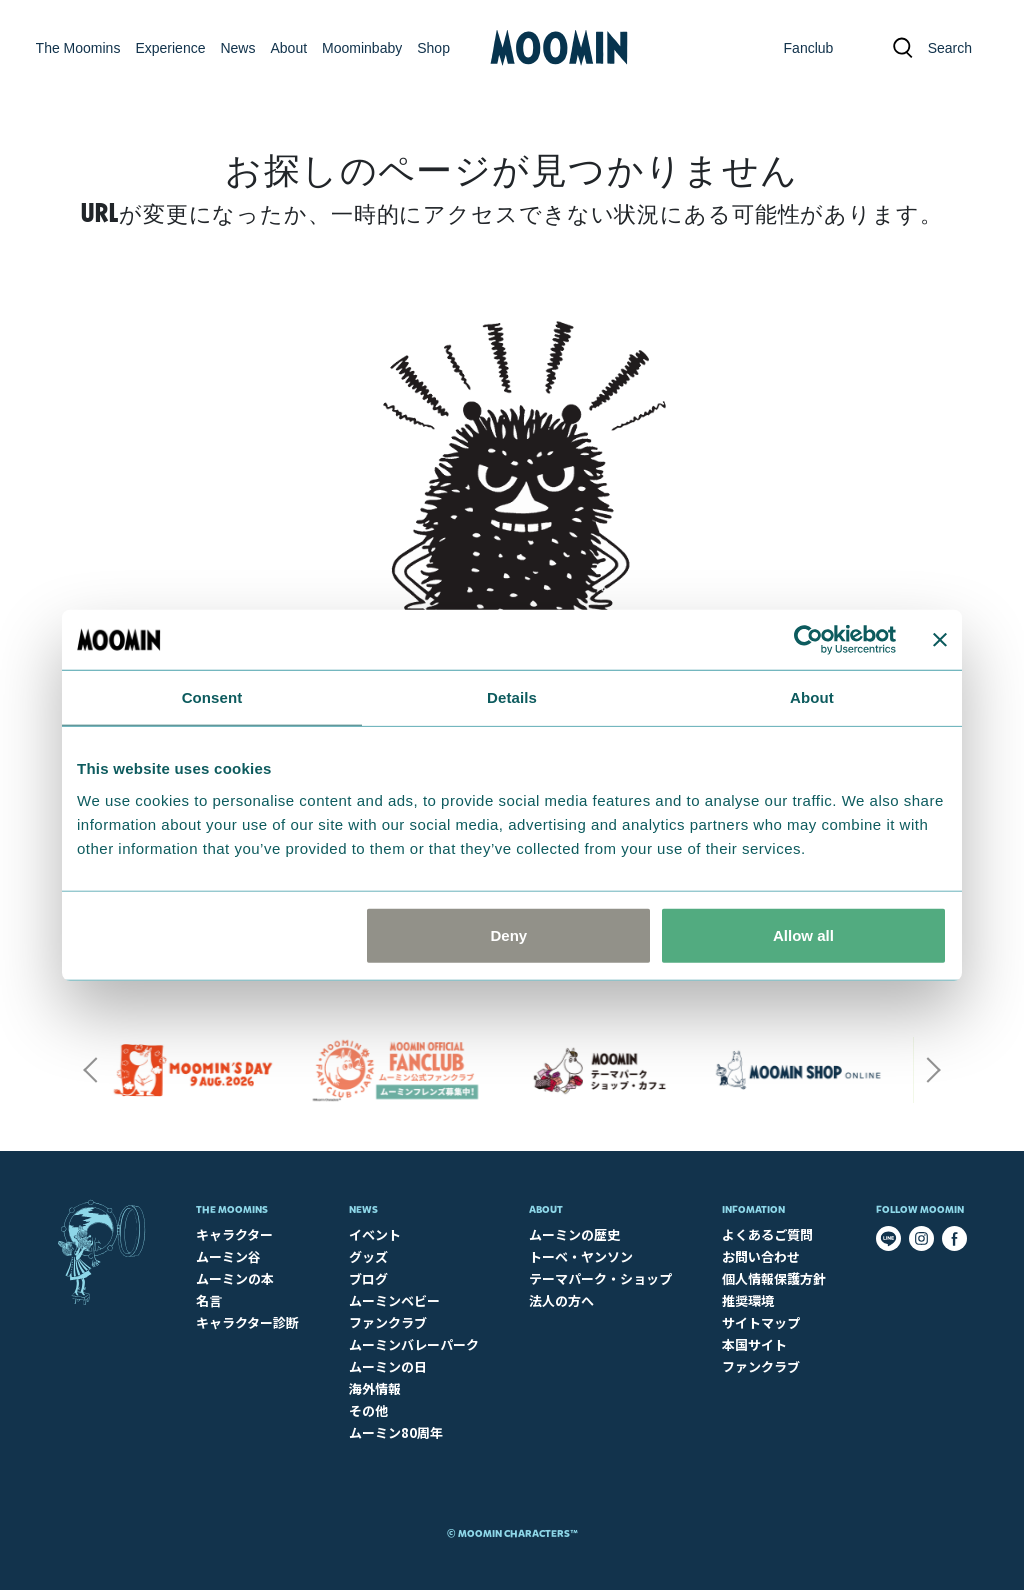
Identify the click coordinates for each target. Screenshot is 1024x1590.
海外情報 (375, 1388)
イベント (375, 1234)
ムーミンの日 (388, 1366)
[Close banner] (940, 640)
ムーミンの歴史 (574, 1234)
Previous (90, 1070)
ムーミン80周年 (396, 1432)
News (363, 1209)
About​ (546, 1209)
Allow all (803, 934)
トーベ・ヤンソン (581, 1256)
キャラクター (234, 1234)
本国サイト (754, 1344)
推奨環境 (748, 1300)
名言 (209, 1300)
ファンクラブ (388, 1322)
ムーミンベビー (394, 1300)
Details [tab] (512, 697)
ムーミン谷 (228, 1256)
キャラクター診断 (247, 1322)
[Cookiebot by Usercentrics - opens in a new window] (808, 640)
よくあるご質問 (767, 1234)
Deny (509, 934)
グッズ (368, 1256)
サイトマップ (761, 1322)
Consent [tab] (212, 697)
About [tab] (812, 697)
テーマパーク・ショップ (600, 1278)
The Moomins (232, 1209)
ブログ (368, 1278)
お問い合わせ (761, 1256)
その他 (368, 1410)
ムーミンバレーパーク (414, 1344)
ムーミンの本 (235, 1278)
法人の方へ (561, 1300)
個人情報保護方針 (774, 1278)
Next (934, 1070)
